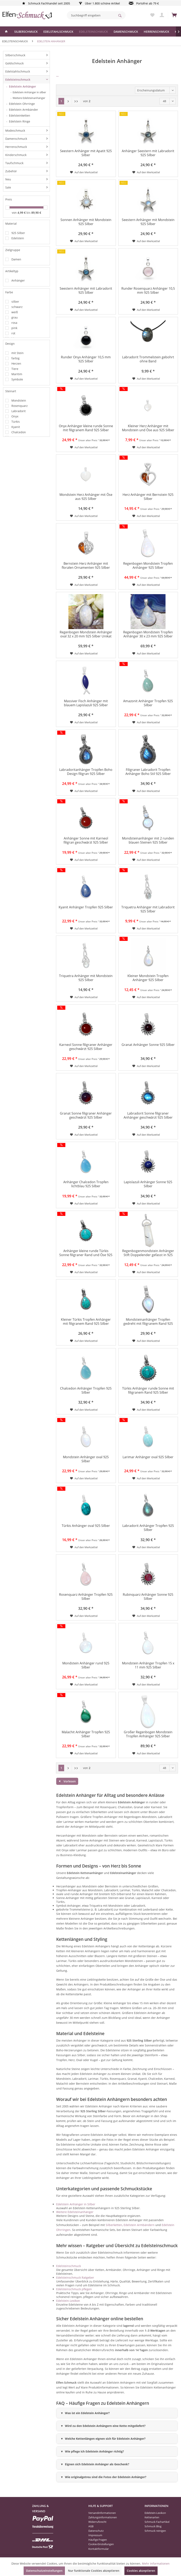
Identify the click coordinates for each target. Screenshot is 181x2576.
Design (10, 344)
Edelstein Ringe (19, 121)
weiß (14, 312)
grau (14, 317)
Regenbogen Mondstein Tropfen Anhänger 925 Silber (148, 565)
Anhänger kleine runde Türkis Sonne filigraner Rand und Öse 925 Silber (85, 1253)
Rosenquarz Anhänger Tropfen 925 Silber (86, 1596)
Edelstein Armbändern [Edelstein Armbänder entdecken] (139, 2225)
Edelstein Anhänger (22, 86)
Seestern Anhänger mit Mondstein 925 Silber (148, 222)
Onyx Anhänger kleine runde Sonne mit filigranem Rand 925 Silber (86, 428)
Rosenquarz (19, 406)
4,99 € (22, 212)
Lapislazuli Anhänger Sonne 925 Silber (148, 1184)
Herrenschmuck (16, 147)
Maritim (16, 374)
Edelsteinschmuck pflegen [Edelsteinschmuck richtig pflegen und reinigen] (74, 2289)
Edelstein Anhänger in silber (29, 92)
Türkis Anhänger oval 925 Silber (86, 1526)
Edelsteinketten (19, 115)
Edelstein (17, 238)
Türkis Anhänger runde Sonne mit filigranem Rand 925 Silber (148, 1390)
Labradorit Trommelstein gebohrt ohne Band (148, 359)
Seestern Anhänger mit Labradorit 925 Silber (86, 290)
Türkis (15, 422)
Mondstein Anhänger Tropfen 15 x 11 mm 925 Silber (148, 1665)
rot (13, 333)
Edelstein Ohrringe (22, 104)
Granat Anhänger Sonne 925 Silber (148, 1045)
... (57, 75)
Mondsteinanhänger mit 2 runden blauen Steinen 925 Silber (148, 840)
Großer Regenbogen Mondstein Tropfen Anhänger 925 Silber (148, 1734)
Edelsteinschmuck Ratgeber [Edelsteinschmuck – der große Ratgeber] (75, 2277)
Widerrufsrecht (97, 2522)
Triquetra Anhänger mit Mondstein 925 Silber (86, 978)
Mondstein (18, 400)
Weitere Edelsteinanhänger (29, 98)
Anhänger (18, 280)
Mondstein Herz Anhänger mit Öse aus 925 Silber (85, 497)
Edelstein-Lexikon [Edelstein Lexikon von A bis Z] (68, 2301)
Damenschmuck (16, 139)
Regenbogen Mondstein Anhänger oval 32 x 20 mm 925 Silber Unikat (86, 634)
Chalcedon (18, 432)
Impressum (95, 2535)
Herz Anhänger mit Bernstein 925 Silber (148, 497)
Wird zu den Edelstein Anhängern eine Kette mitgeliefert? (103, 2426)
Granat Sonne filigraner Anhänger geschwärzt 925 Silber (86, 1115)
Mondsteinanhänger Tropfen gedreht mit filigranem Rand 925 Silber (148, 1321)
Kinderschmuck (15, 155)
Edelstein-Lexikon (155, 2513)
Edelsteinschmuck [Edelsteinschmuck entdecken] (68, 2266)
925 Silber (18, 233)
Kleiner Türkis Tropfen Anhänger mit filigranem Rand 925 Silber (86, 1321)
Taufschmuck (14, 163)
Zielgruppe (12, 250)
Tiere (14, 369)
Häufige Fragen (97, 2539)
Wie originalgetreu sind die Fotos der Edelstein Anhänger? (103, 2477)
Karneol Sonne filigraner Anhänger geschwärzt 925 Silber (85, 1047)
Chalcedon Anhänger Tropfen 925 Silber (86, 1390)
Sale (8, 187)
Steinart (10, 391)
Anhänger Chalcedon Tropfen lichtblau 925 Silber (86, 1184)
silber (15, 301)
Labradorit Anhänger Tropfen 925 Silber (148, 1528)
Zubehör (11, 171)
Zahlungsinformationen (102, 2517)
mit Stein (17, 353)
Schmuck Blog (153, 2526)
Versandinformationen (102, 2513)
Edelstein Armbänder (23, 110)
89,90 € (36, 212)
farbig (15, 358)
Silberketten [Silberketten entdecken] (114, 2225)
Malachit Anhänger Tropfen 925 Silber (86, 1734)
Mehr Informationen (156, 2563)
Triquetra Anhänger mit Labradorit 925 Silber (148, 909)
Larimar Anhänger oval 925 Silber (148, 1457)
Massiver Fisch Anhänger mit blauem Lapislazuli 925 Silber (86, 703)
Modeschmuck (15, 130)
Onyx (14, 416)
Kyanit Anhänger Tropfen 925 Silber (86, 907)
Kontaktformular (98, 2549)
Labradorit (18, 411)
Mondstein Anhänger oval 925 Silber (86, 1459)
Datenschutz (96, 2531)
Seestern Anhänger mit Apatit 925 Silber (86, 153)
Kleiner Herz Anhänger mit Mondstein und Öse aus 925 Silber (148, 428)
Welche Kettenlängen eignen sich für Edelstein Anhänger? (103, 2439)
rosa (14, 323)
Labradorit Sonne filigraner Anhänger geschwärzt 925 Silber (148, 1115)
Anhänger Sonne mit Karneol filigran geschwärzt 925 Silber (86, 840)
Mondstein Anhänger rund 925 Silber (85, 1665)
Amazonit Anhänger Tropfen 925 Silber (148, 703)
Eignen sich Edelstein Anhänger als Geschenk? (94, 2464)
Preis (8, 199)
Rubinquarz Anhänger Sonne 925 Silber (148, 1596)
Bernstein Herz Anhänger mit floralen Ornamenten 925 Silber (86, 565)
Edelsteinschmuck (17, 79)
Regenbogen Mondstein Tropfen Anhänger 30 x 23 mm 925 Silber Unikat (148, 634)
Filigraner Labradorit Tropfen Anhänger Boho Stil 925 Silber (148, 772)
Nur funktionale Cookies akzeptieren (93, 2571)
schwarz (17, 307)
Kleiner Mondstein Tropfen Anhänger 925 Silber (148, 978)
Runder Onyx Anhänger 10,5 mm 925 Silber (86, 359)
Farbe (9, 292)
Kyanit (15, 427)
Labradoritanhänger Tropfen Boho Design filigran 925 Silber (85, 772)
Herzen (16, 363)
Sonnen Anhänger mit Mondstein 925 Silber (85, 222)
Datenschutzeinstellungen (44, 2571)
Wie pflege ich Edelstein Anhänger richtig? (92, 2451)
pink (14, 328)
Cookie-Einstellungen (101, 2544)
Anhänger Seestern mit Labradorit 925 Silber (148, 153)
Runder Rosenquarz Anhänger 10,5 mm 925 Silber (148, 290)
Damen (16, 259)
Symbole (17, 379)
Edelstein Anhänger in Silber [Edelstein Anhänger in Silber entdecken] (75, 2204)
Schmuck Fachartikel (157, 2522)
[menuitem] (96, 15)
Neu (8, 179)
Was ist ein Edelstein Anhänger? (85, 2413)
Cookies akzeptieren (141, 2571)
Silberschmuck (15, 55)
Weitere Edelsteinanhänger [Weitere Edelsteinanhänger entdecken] (74, 2212)
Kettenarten (152, 2517)
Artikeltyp (11, 271)
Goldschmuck (14, 63)
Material (11, 223)
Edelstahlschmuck (17, 71)
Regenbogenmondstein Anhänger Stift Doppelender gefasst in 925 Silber (148, 1253)
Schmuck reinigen (155, 2531)
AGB (90, 2526)
